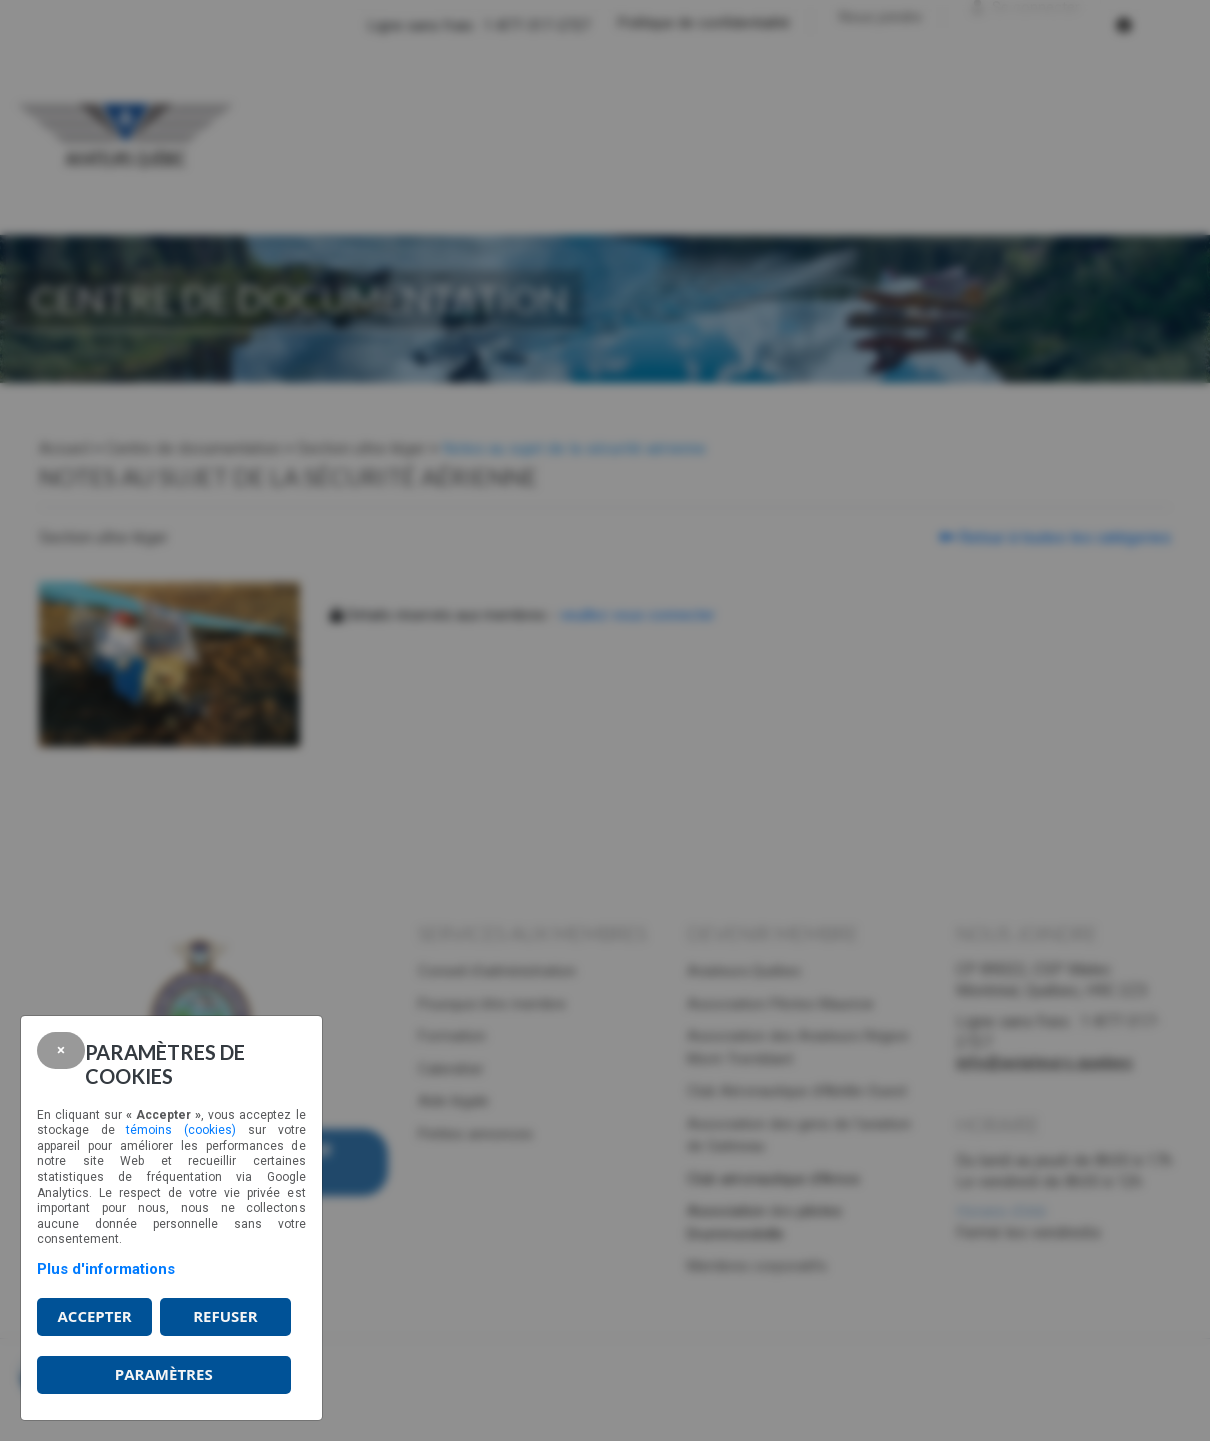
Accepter (94, 1316)
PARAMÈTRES (164, 1374)
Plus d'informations (106, 1269)
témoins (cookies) (181, 1130)
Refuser (225, 1316)
